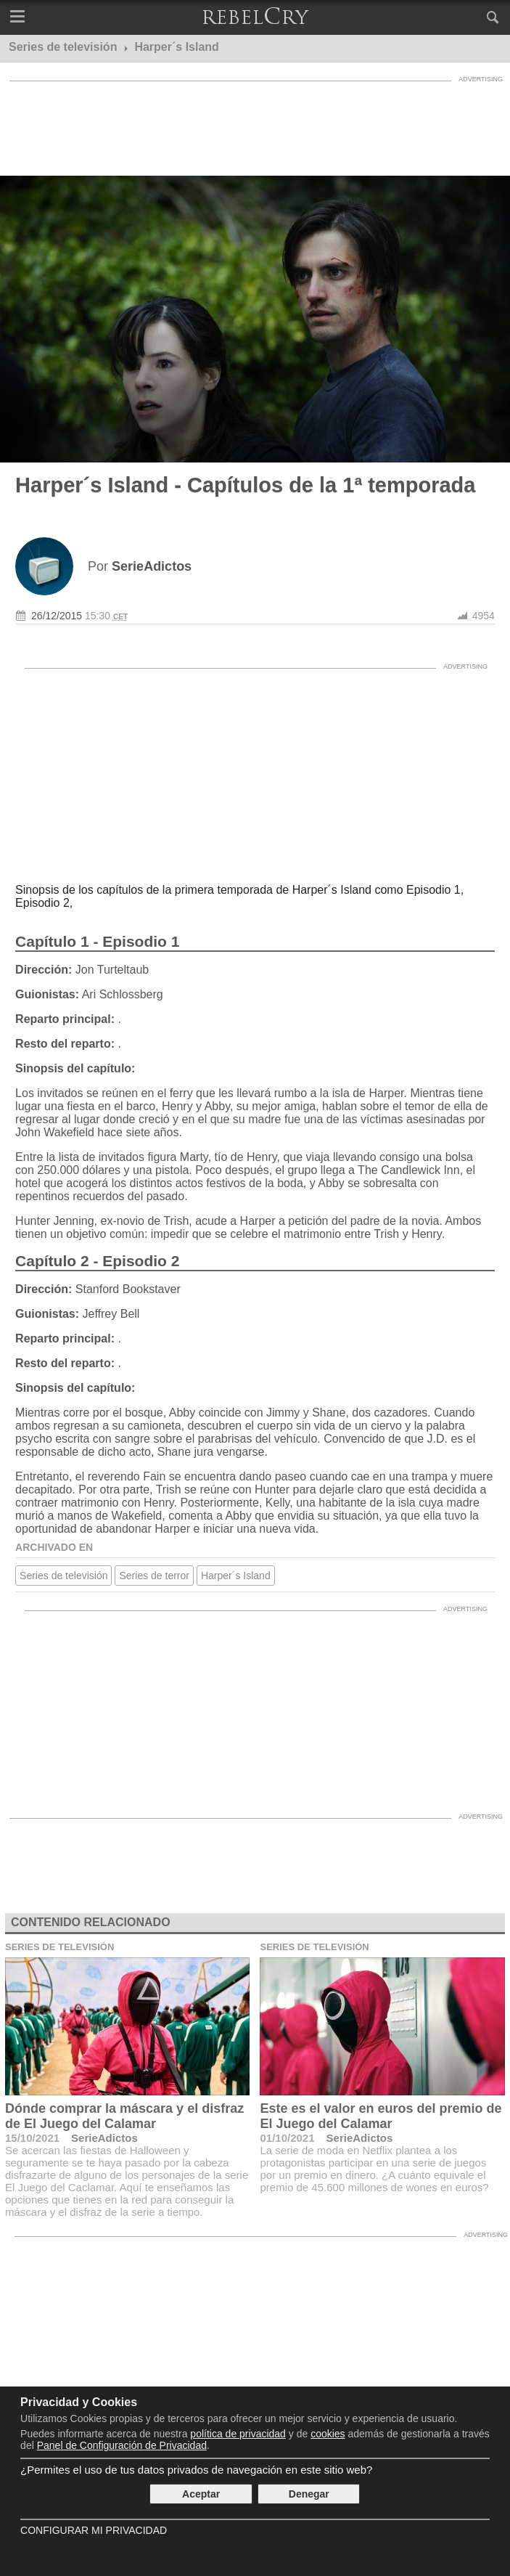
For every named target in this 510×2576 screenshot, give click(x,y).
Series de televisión (63, 1575)
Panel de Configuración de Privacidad (122, 2445)
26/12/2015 (56, 615)
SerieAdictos (104, 2138)
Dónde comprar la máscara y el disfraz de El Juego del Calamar (124, 2116)
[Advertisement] (255, 125)
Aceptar (201, 2494)
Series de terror (154, 1575)
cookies (327, 2434)
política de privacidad (238, 2434)
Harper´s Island (236, 1575)
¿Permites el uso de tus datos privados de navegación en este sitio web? (196, 2469)
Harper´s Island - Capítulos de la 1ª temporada (245, 485)
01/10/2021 (287, 2138)
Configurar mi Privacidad (93, 2530)
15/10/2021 (32, 2138)
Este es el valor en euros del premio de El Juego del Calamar (380, 2116)
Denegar (309, 2494)
